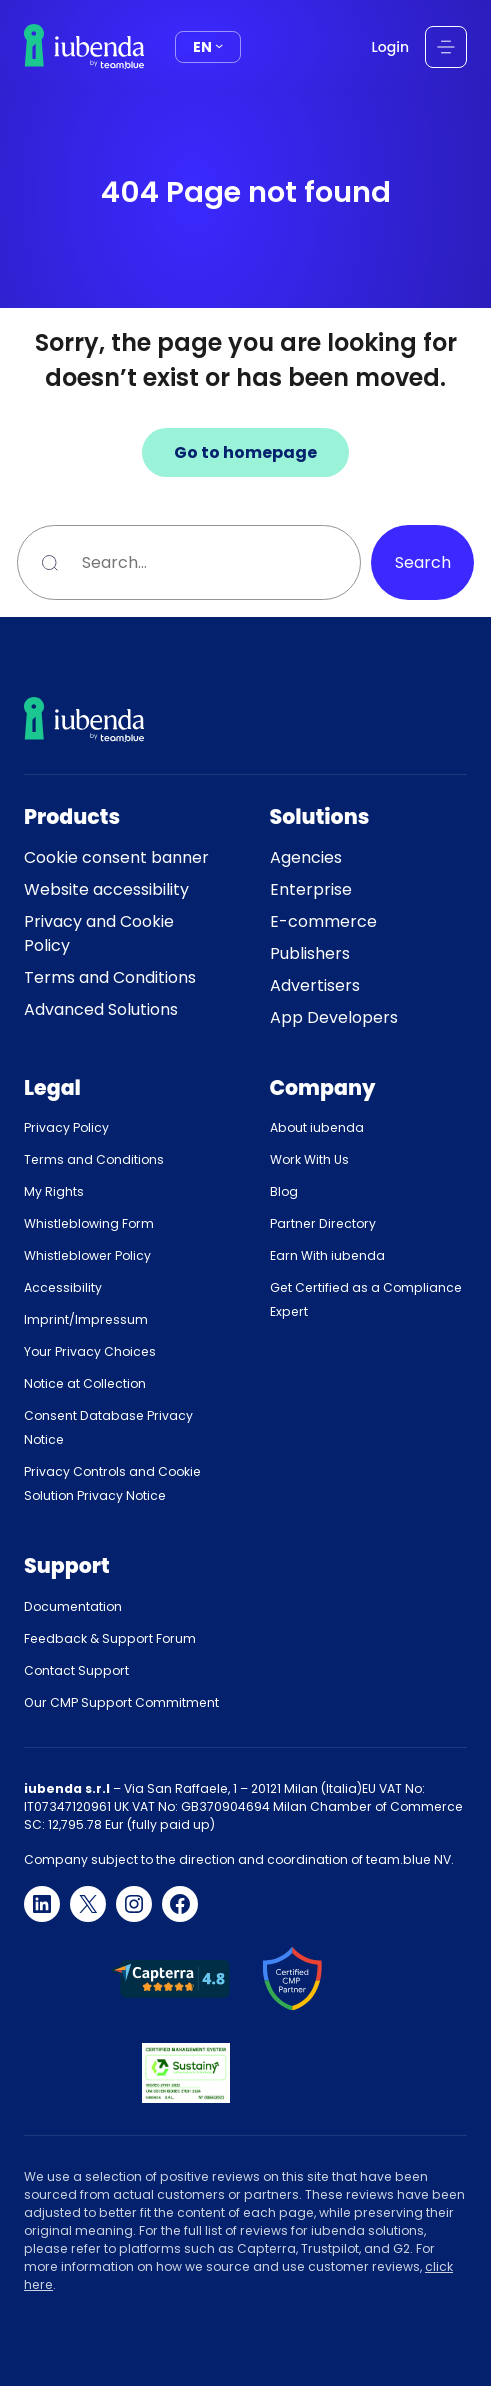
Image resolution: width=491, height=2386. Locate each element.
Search (423, 562)
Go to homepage (245, 452)
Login (390, 47)
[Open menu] (446, 47)
